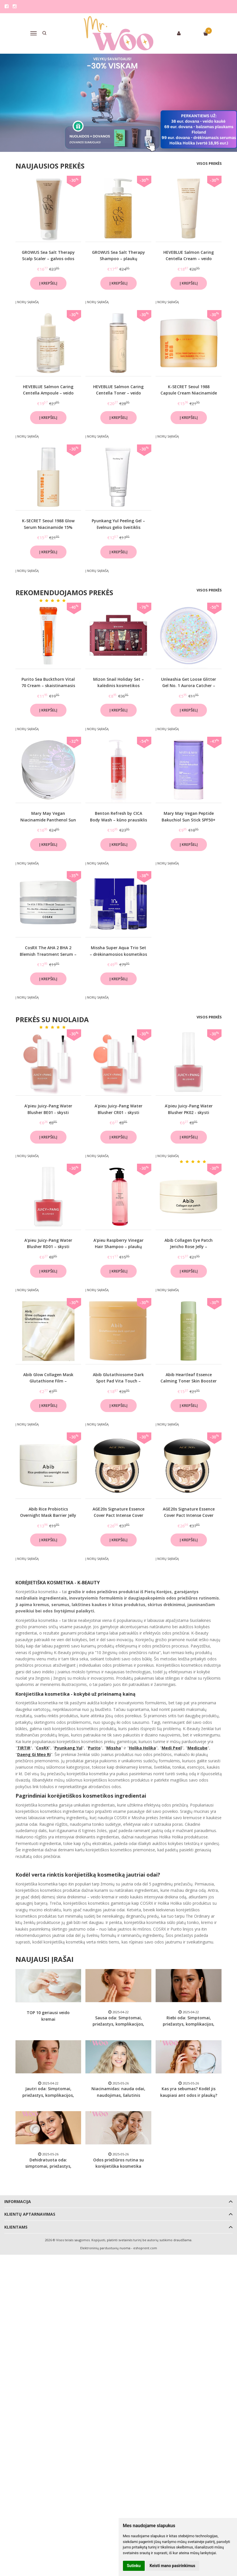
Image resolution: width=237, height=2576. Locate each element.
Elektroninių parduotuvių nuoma (105, 2248)
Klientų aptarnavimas (29, 2214)
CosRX (42, 1748)
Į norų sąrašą (27, 302)
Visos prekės (209, 163)
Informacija (17, 2201)
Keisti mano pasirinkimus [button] (172, 2565)
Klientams (16, 2227)
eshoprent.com (145, 2248)
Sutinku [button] (134, 2565)
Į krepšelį (48, 283)
